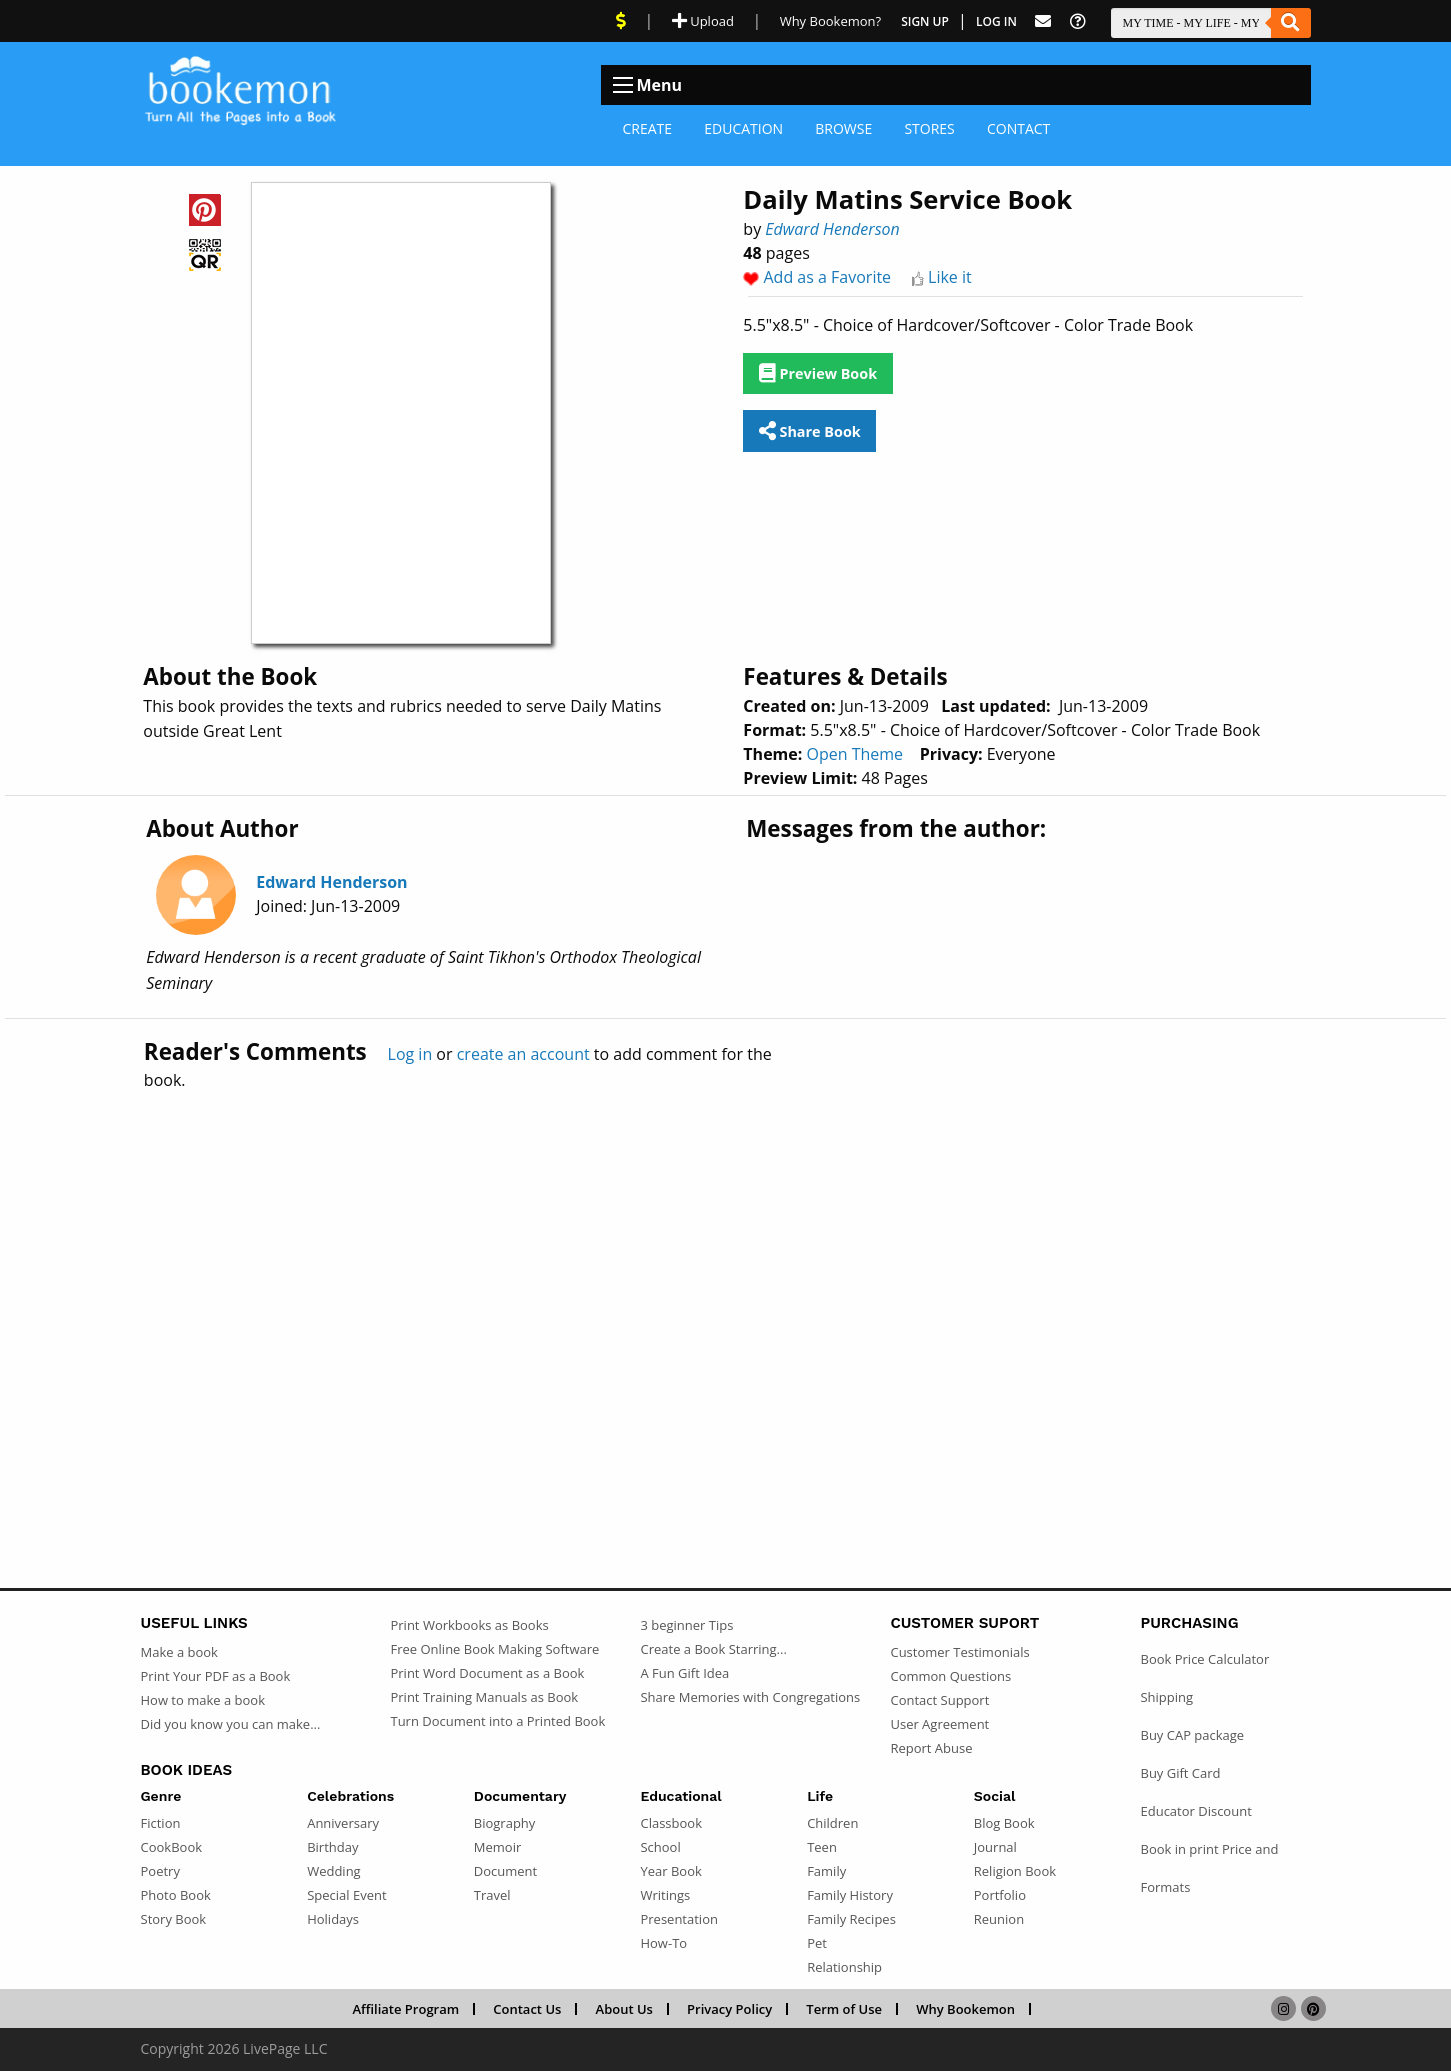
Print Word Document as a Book (487, 1673)
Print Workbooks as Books (469, 1625)
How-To (663, 1943)
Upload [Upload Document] (703, 21)
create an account (523, 1054)
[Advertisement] (726, 1296)
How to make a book (203, 1700)
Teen (822, 1847)
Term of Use (844, 2009)
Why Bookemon (965, 2009)
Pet (817, 1943)
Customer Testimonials (959, 1652)
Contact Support (939, 1700)
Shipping (1166, 1697)
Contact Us (527, 2009)
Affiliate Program (405, 2009)
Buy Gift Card (1180, 1773)
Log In (996, 21)
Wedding (334, 1871)
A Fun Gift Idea (684, 1673)
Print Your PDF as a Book (216, 1676)
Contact (1018, 128)
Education (743, 128)
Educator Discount (1195, 1811)
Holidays (333, 1919)
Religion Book (1015, 1871)
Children (832, 1823)
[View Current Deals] (621, 21)
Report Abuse (931, 1748)
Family (826, 1871)
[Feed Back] (1043, 21)
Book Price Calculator (1204, 1659)
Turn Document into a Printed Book (497, 1721)
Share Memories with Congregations (750, 1697)
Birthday (332, 1847)
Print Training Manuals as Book (484, 1697)
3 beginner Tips (686, 1625)
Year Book (670, 1871)
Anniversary (343, 1823)
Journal (995, 1847)
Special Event (346, 1895)
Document (505, 1871)
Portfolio (1000, 1895)
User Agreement (939, 1724)
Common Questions (950, 1676)
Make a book (179, 1652)
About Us (624, 2009)
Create (648, 128)
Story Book (174, 1919)
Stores (929, 128)
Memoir (497, 1847)
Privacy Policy (729, 2009)
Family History (850, 1895)
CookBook (172, 1847)
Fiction (161, 1823)
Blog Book (1004, 1823)
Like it (950, 277)
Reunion (999, 1919)
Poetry (160, 1871)
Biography (505, 1823)
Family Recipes (851, 1919)
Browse (843, 128)
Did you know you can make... (231, 1724)
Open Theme (854, 754)
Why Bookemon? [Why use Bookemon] (830, 21)
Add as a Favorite (828, 277)
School (660, 1847)
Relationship (844, 1967)
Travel (492, 1895)
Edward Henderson (832, 229)
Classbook (671, 1823)
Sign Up (925, 21)
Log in (410, 1054)
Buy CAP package (1192, 1735)
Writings (665, 1895)
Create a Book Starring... (713, 1649)
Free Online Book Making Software (494, 1649)
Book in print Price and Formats (1209, 1868)
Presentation (678, 1919)
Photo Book (176, 1895)
